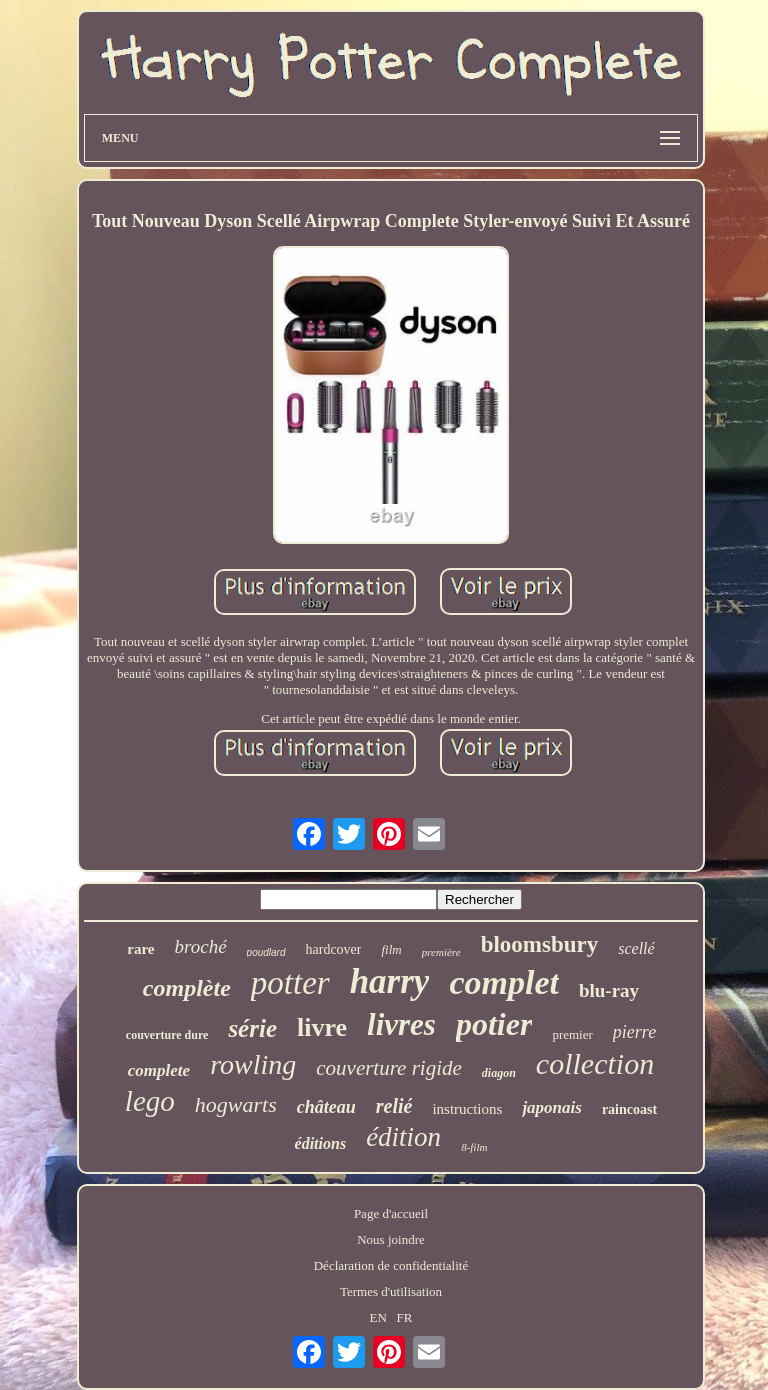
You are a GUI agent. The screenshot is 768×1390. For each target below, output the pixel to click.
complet (504, 982)
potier (494, 1024)
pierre (634, 1032)
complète (187, 988)
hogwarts (236, 1104)
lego (150, 1101)
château (326, 1107)
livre (322, 1027)
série (252, 1028)
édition (403, 1137)
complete (159, 1070)
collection (595, 1063)
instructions (467, 1109)
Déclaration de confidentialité (391, 1265)
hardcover (334, 949)
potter (290, 983)
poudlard (266, 952)
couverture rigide (389, 1068)
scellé (636, 948)
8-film (474, 1147)
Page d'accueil (391, 1213)
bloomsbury (540, 944)
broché (201, 946)
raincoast (629, 1109)
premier (572, 1034)
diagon (499, 1073)
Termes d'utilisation (391, 1291)
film (391, 949)
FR (405, 1317)
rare (140, 949)
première (441, 952)
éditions (321, 1143)
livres (401, 1024)
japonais (552, 1107)
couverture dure (167, 1035)
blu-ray (609, 990)
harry (390, 981)
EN (377, 1317)
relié (394, 1106)
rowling (253, 1064)
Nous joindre (391, 1239)
